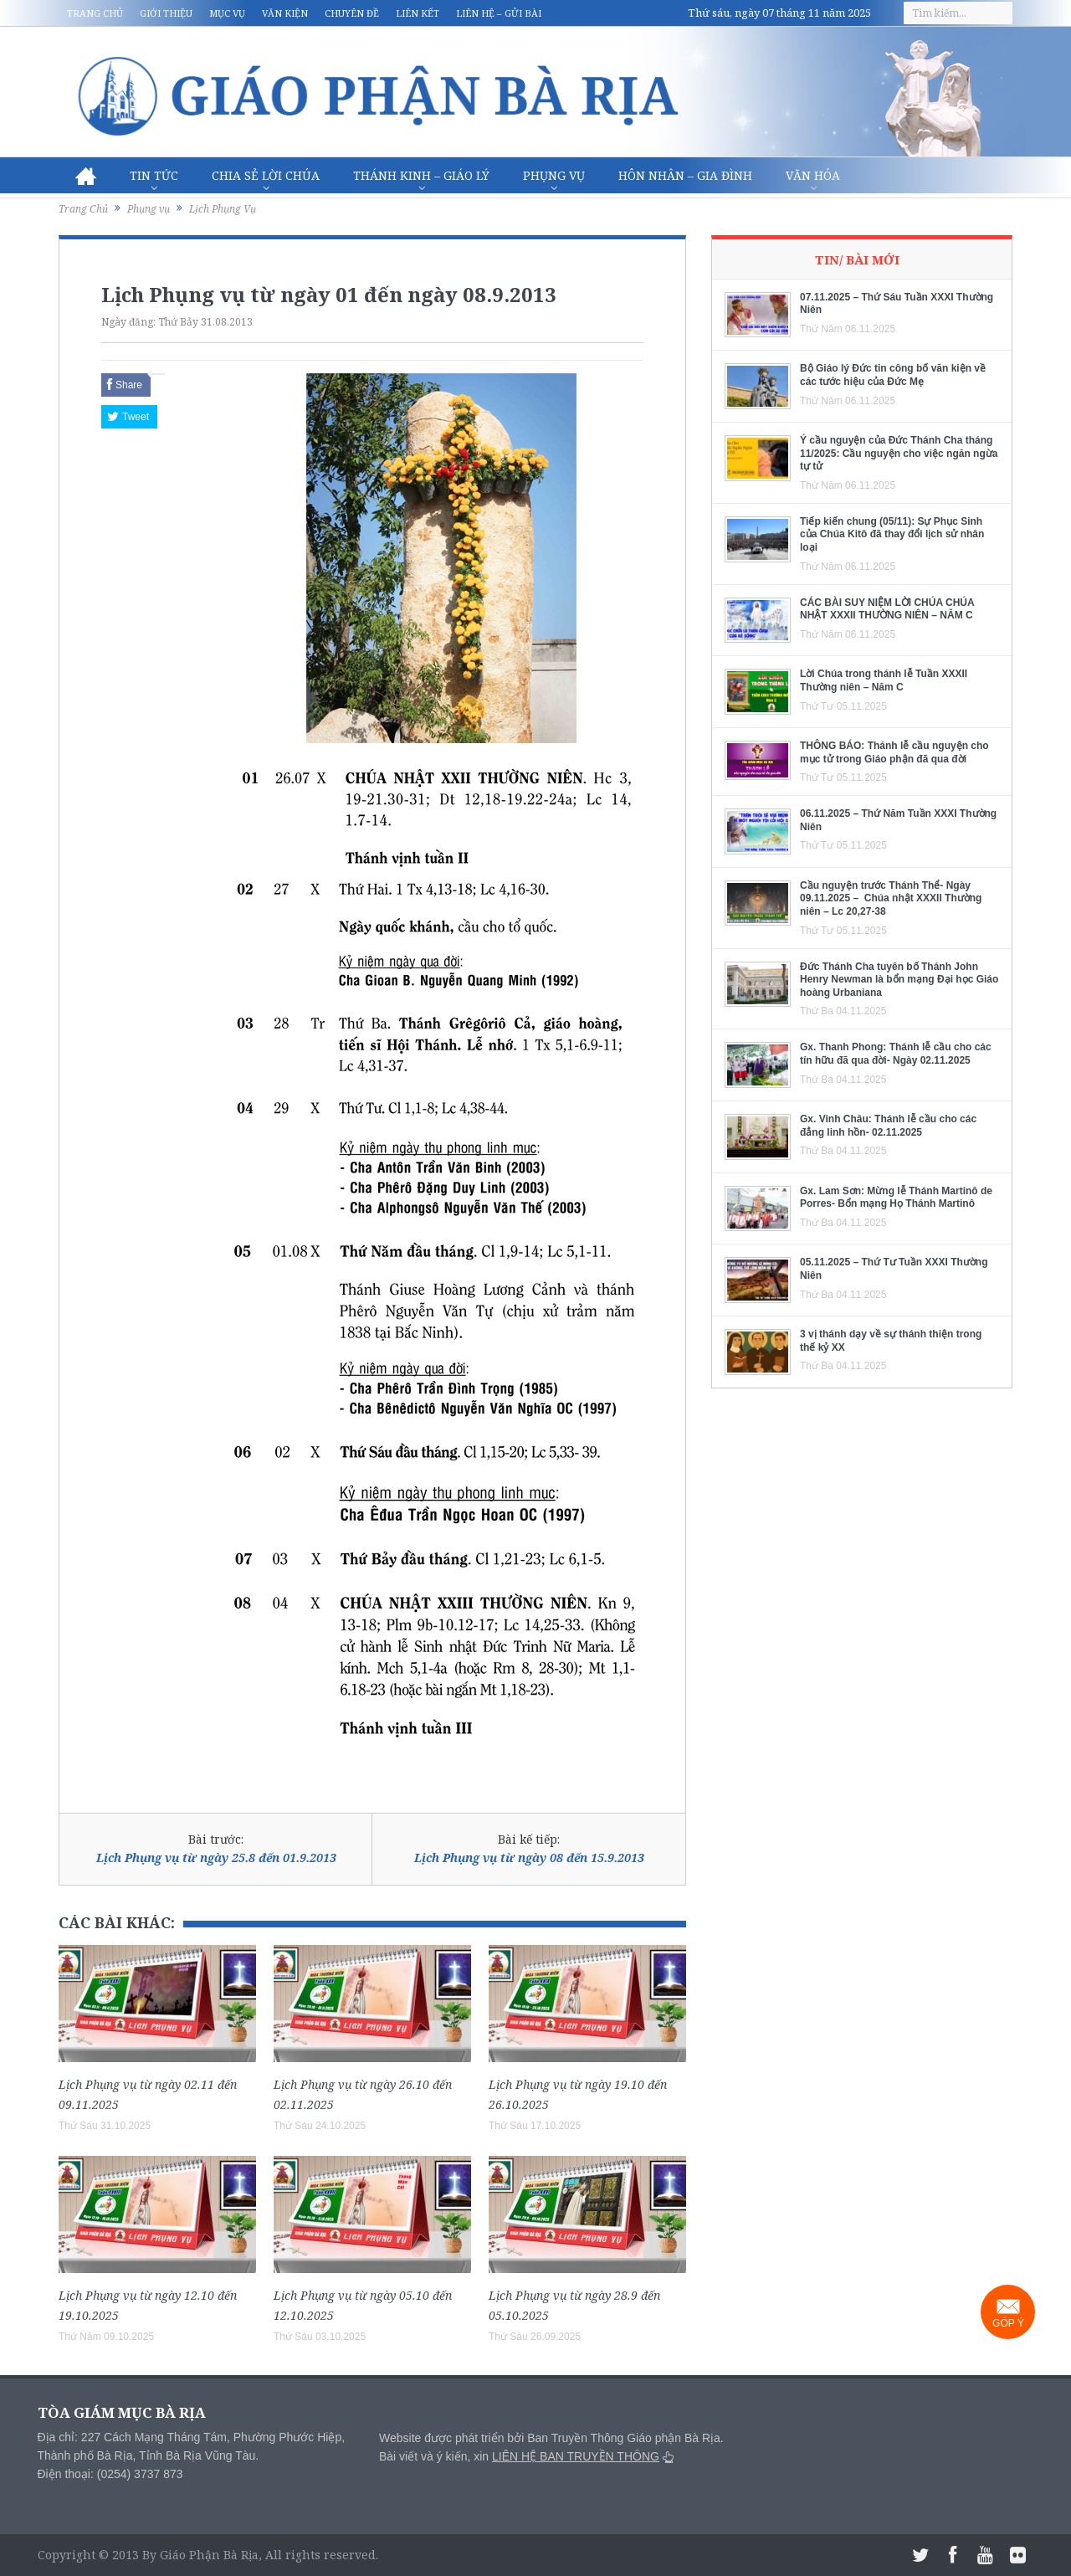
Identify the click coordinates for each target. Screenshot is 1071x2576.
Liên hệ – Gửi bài (498, 13)
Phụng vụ (554, 175)
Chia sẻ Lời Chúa (266, 175)
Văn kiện (285, 13)
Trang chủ (95, 13)
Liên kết (417, 13)
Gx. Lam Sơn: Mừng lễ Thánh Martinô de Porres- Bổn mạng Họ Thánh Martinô (896, 1197)
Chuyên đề (352, 13)
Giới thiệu (166, 13)
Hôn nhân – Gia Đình (685, 175)
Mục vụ (227, 13)
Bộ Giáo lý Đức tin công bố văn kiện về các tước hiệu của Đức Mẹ (893, 374)
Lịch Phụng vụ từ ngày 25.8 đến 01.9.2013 (216, 1857)
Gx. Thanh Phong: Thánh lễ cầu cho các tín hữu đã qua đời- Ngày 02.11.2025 (896, 1053)
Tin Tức (154, 175)
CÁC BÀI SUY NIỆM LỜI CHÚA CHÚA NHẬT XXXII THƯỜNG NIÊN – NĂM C (887, 609)
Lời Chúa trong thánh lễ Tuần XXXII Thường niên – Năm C (883, 680)
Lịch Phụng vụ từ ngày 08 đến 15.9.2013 (529, 1857)
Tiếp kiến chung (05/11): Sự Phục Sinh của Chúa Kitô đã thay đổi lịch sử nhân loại (892, 534)
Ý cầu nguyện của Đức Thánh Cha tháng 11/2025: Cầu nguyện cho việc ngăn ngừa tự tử (898, 453)
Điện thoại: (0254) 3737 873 (110, 2474)
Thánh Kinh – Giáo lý (421, 175)
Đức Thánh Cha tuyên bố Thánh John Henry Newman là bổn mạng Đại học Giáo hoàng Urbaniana (899, 979)
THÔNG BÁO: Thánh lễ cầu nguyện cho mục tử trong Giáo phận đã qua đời (894, 752)
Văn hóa (813, 175)
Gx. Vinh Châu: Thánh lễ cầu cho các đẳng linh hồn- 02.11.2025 (888, 1125)
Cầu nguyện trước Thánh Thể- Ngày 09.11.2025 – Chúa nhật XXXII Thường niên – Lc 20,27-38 (890, 898)
